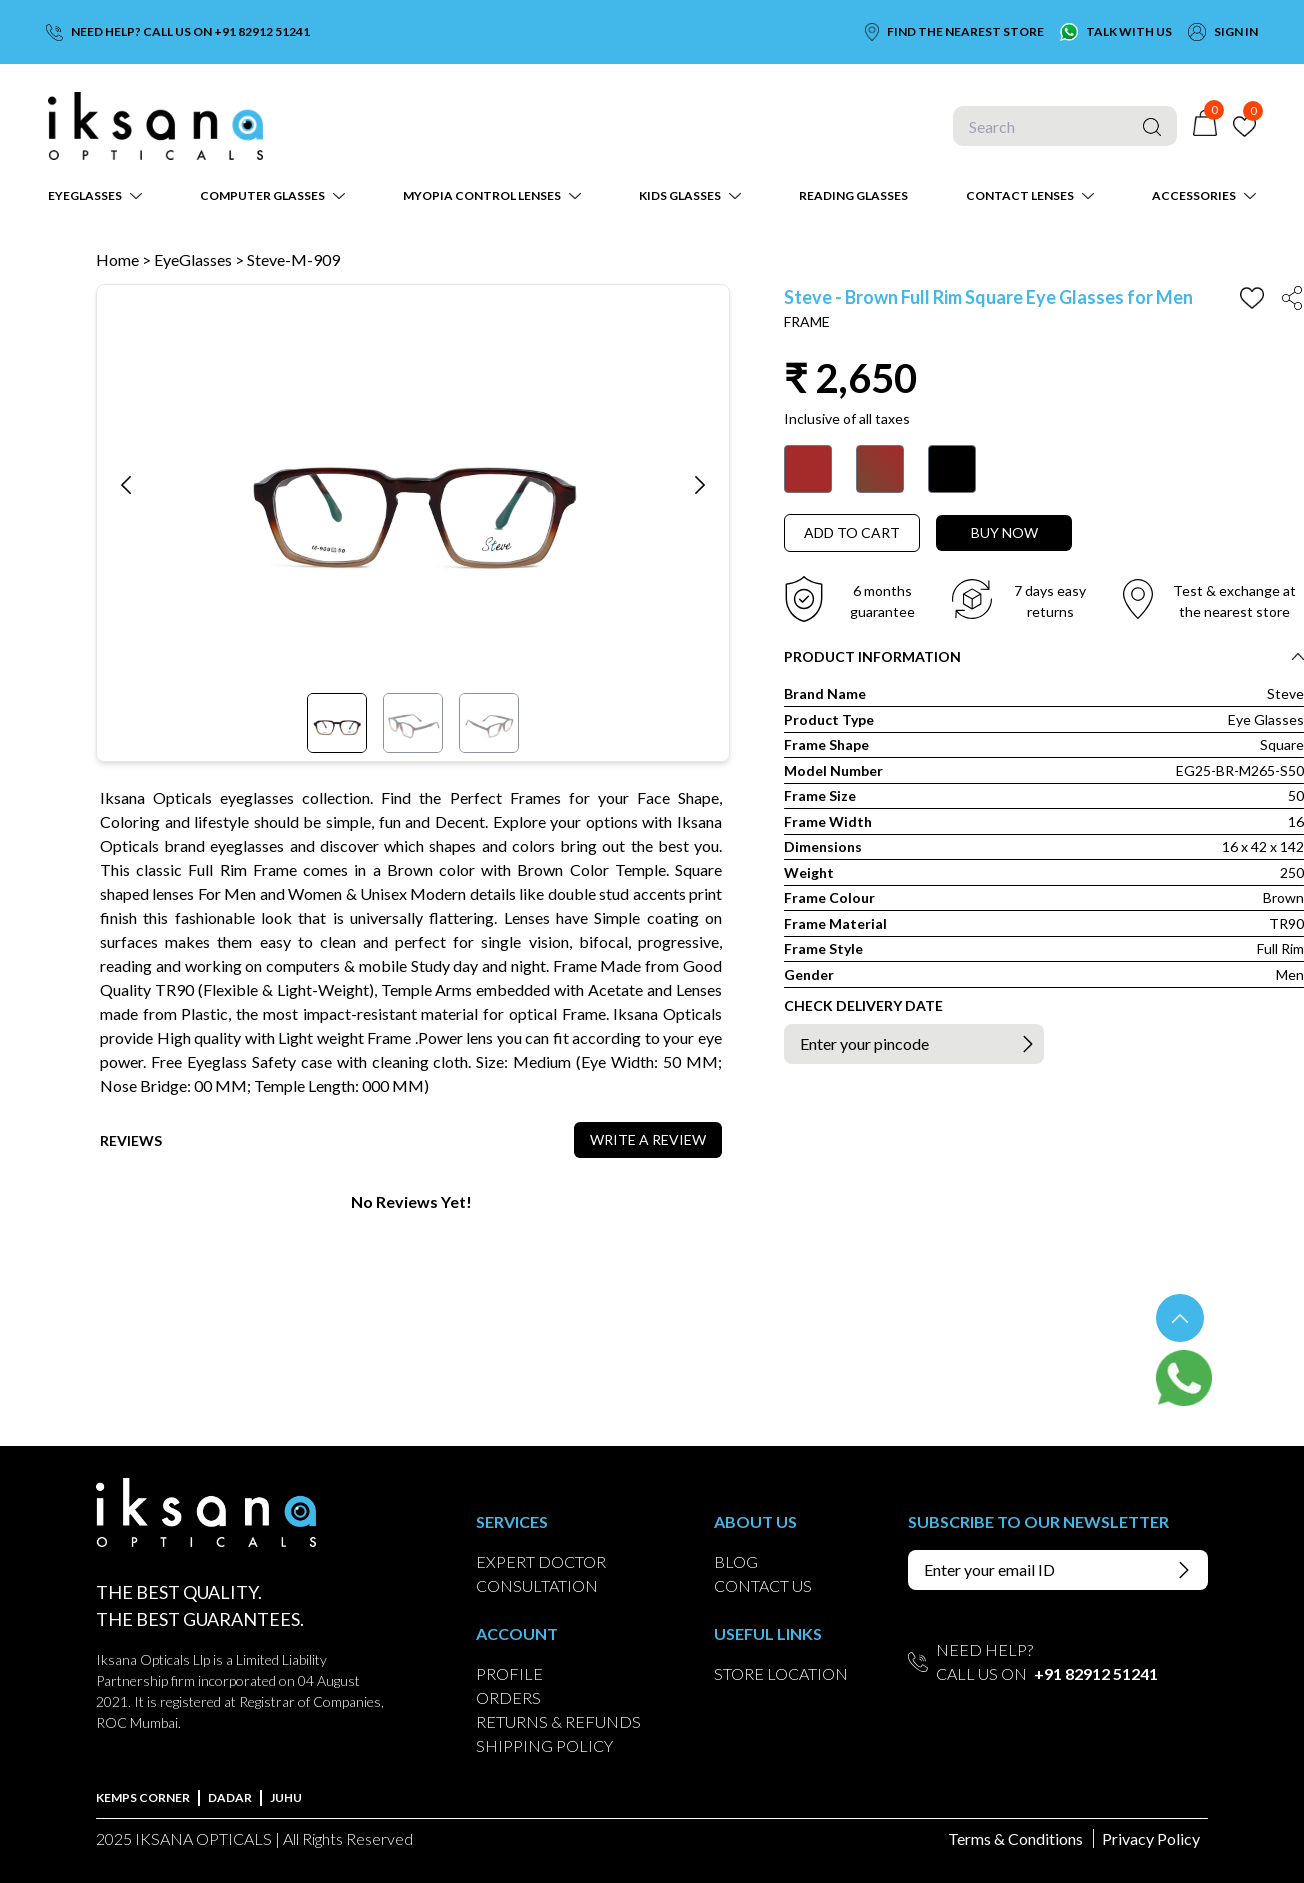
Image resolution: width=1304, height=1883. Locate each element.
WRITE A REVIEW (648, 1139)
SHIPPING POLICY (544, 1745)
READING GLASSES (853, 195)
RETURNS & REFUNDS (558, 1721)
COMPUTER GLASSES (262, 195)
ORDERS (508, 1697)
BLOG (736, 1561)
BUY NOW (1004, 532)
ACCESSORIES (1194, 195)
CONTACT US (763, 1585)
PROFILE (509, 1673)
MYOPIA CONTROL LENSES (482, 195)
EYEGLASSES (85, 195)
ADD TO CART (852, 532)
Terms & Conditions (1015, 1838)
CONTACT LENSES (1020, 195)
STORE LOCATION (781, 1673)
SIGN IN (1236, 31)
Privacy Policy (1151, 1838)
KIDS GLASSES (680, 195)
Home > (123, 259)
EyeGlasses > (200, 259)
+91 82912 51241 (1096, 1673)
